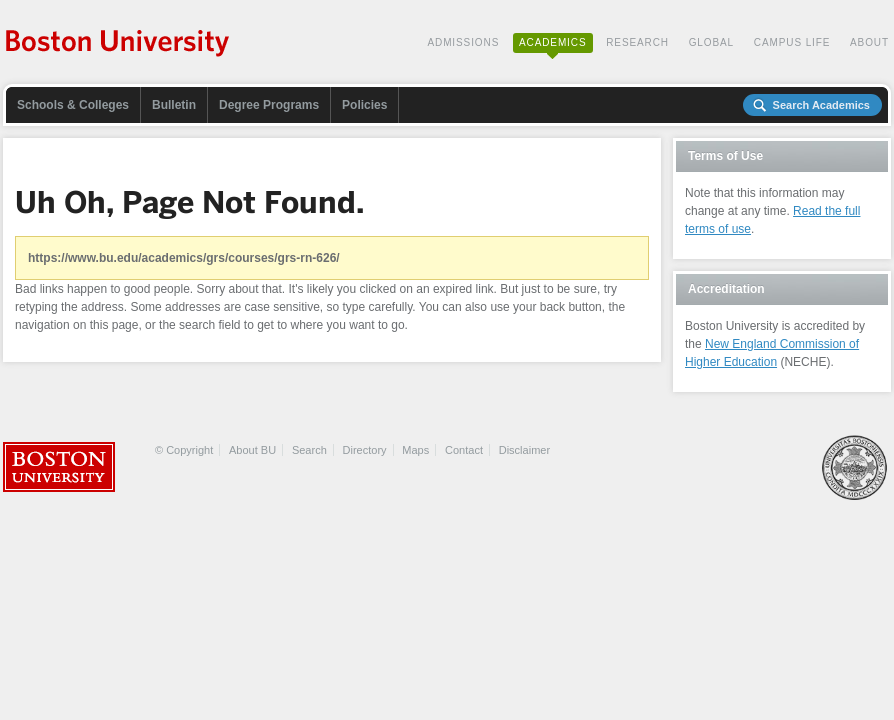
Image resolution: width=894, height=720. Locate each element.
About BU (252, 450)
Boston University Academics (118, 45)
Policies (364, 105)
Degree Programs (269, 105)
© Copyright (184, 450)
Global (711, 42)
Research (637, 42)
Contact (464, 450)
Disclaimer (524, 450)
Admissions (463, 42)
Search (309, 450)
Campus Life (792, 42)
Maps (415, 450)
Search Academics (821, 105)
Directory (365, 450)
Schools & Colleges (73, 105)
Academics (553, 42)
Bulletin (174, 105)
